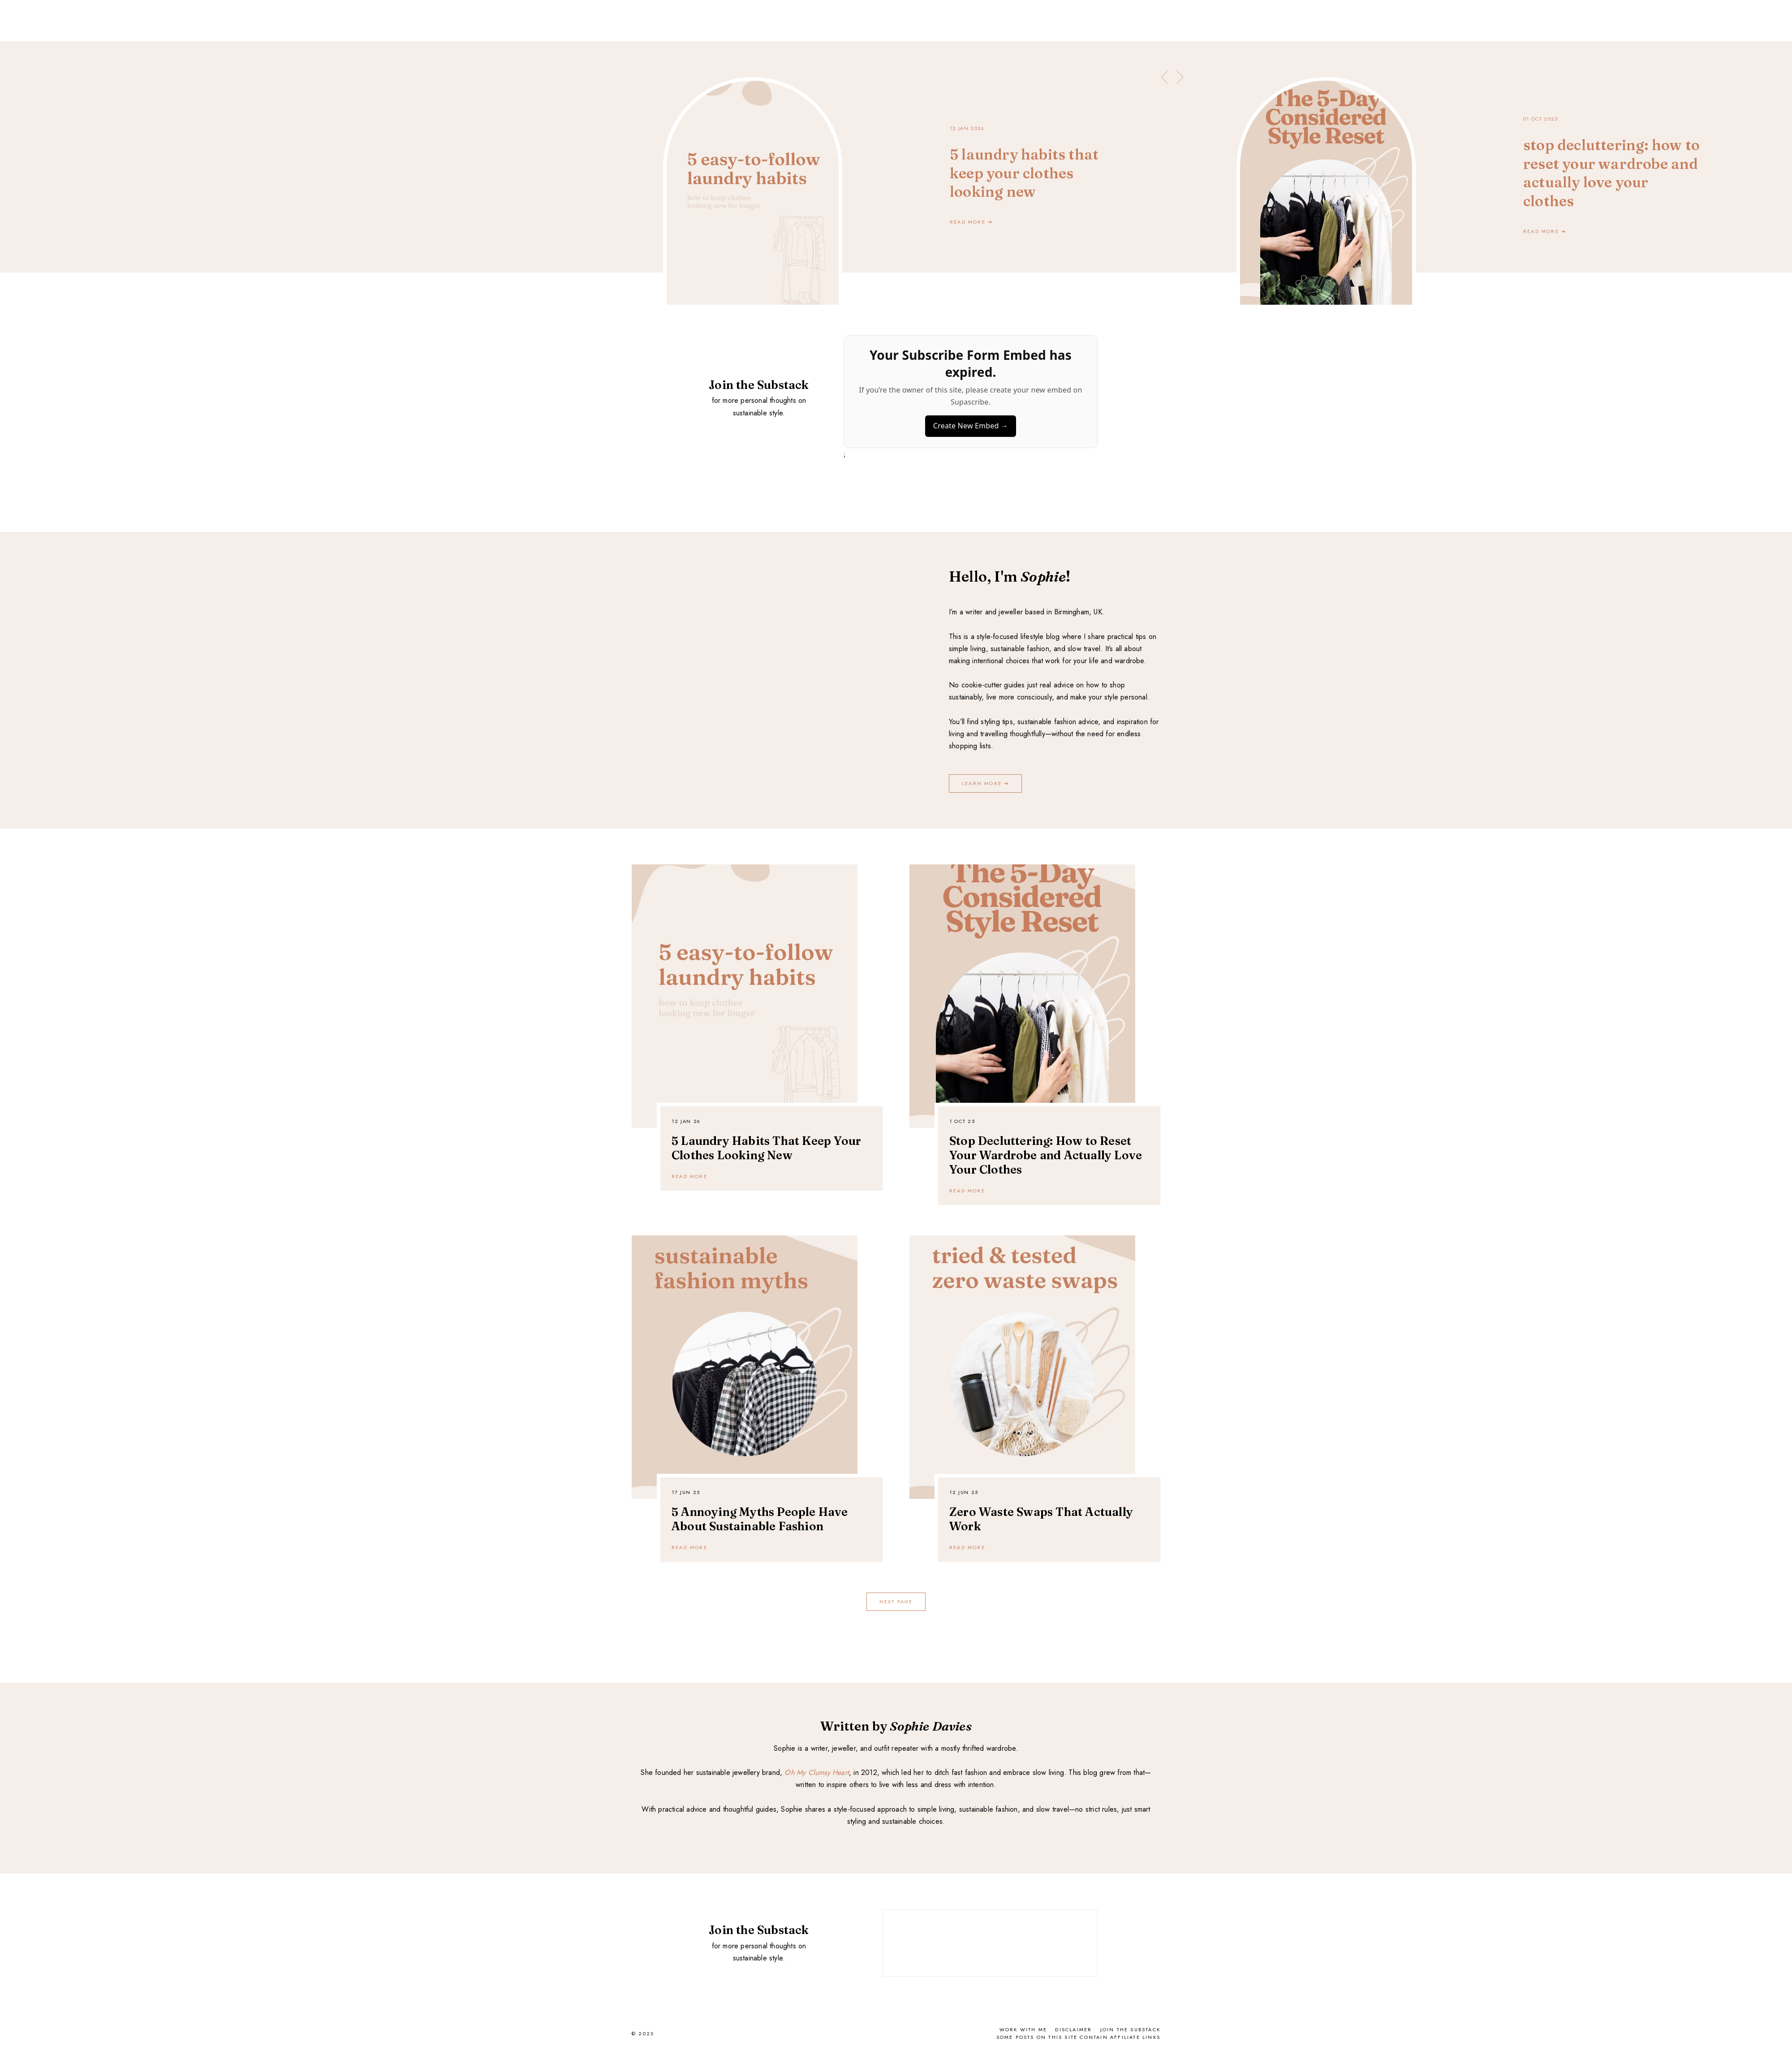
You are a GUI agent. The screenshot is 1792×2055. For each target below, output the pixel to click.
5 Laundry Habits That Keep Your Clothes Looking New (766, 1148)
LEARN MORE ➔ (985, 783)
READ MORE (689, 1176)
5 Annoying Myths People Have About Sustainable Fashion (760, 1519)
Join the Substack (1130, 2029)
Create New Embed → (970, 426)
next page (896, 1601)
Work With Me (1023, 2029)
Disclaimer (1073, 2029)
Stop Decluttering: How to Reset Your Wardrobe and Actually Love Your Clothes (1045, 1155)
